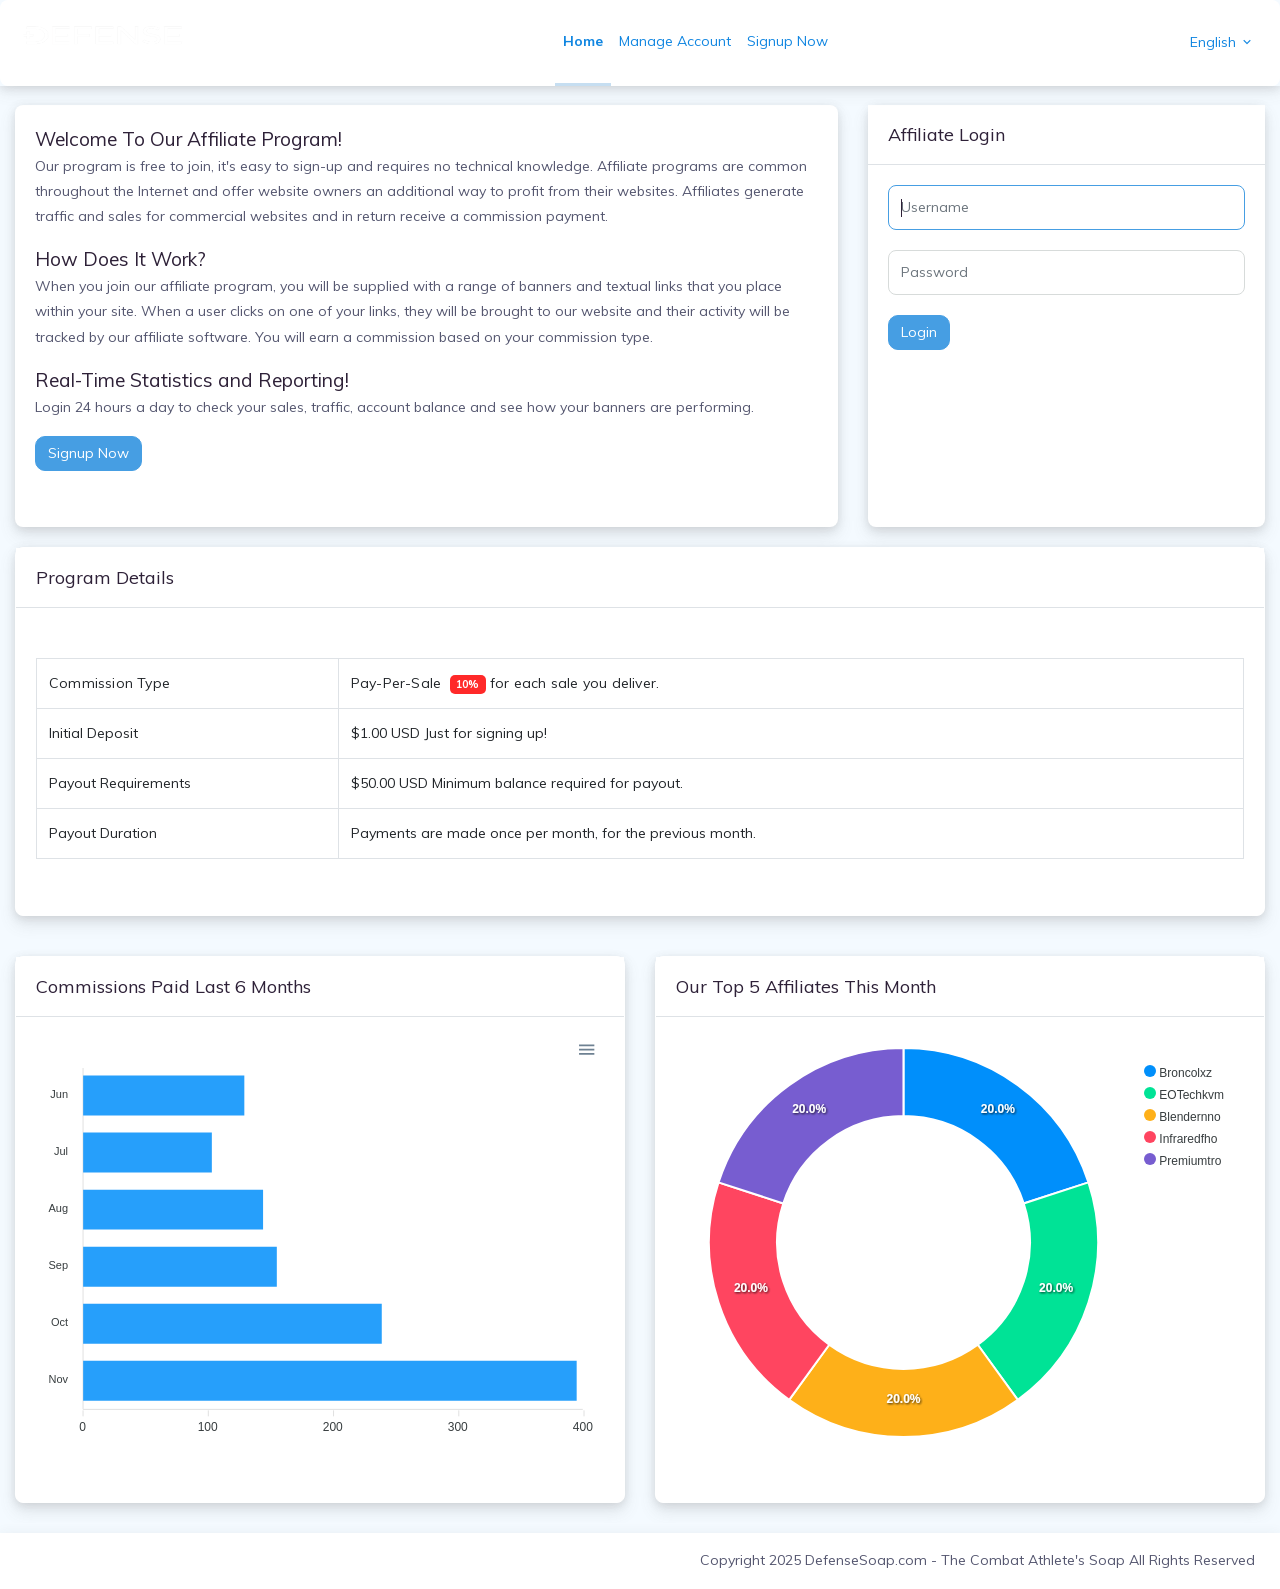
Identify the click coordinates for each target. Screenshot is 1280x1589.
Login (919, 332)
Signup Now (787, 41)
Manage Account (675, 41)
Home (583, 41)
